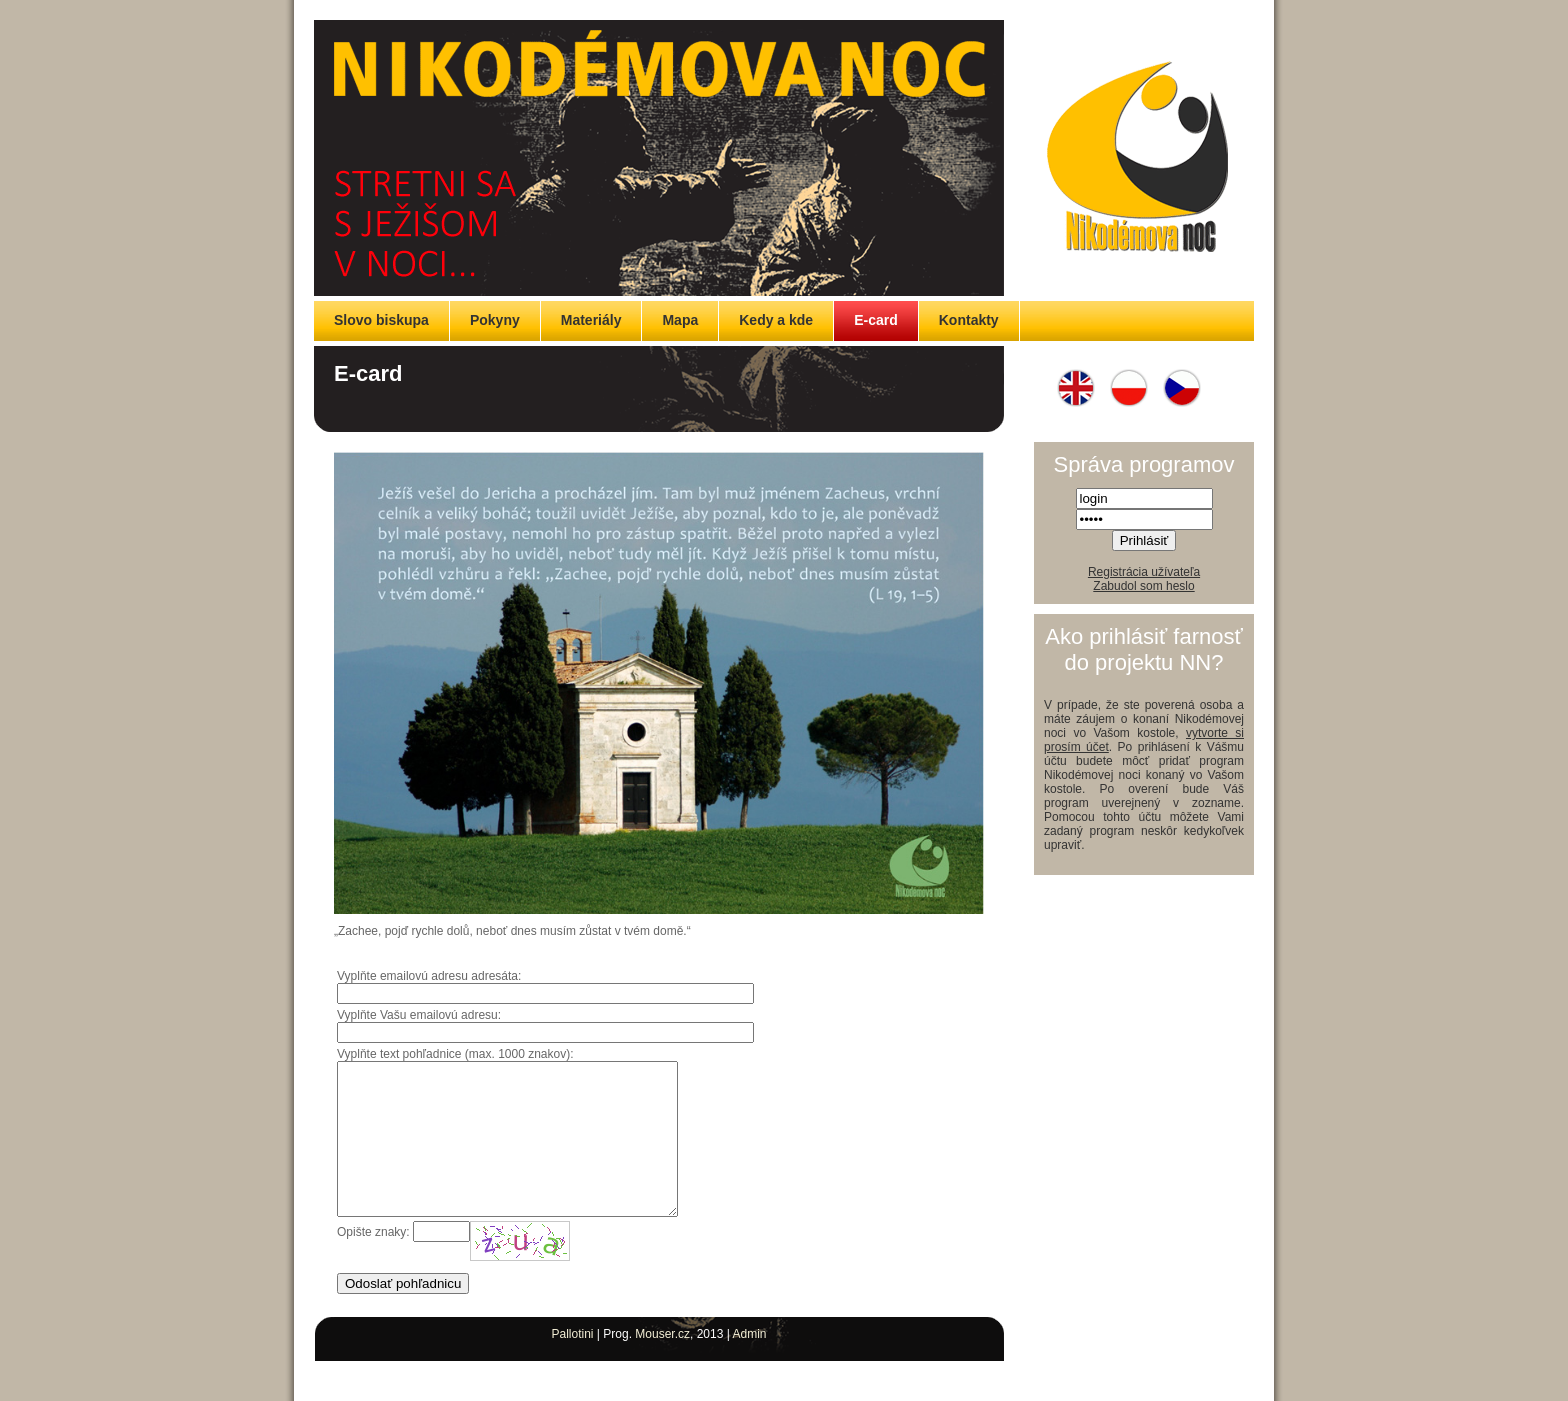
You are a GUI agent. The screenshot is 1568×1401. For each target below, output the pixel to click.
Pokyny (495, 320)
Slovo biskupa (381, 320)
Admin (750, 1364)
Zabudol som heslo (1143, 586)
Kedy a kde (776, 320)
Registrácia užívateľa (1144, 572)
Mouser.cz (662, 1364)
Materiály (591, 320)
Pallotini (572, 1364)
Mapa (680, 320)
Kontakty (969, 320)
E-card (876, 320)
